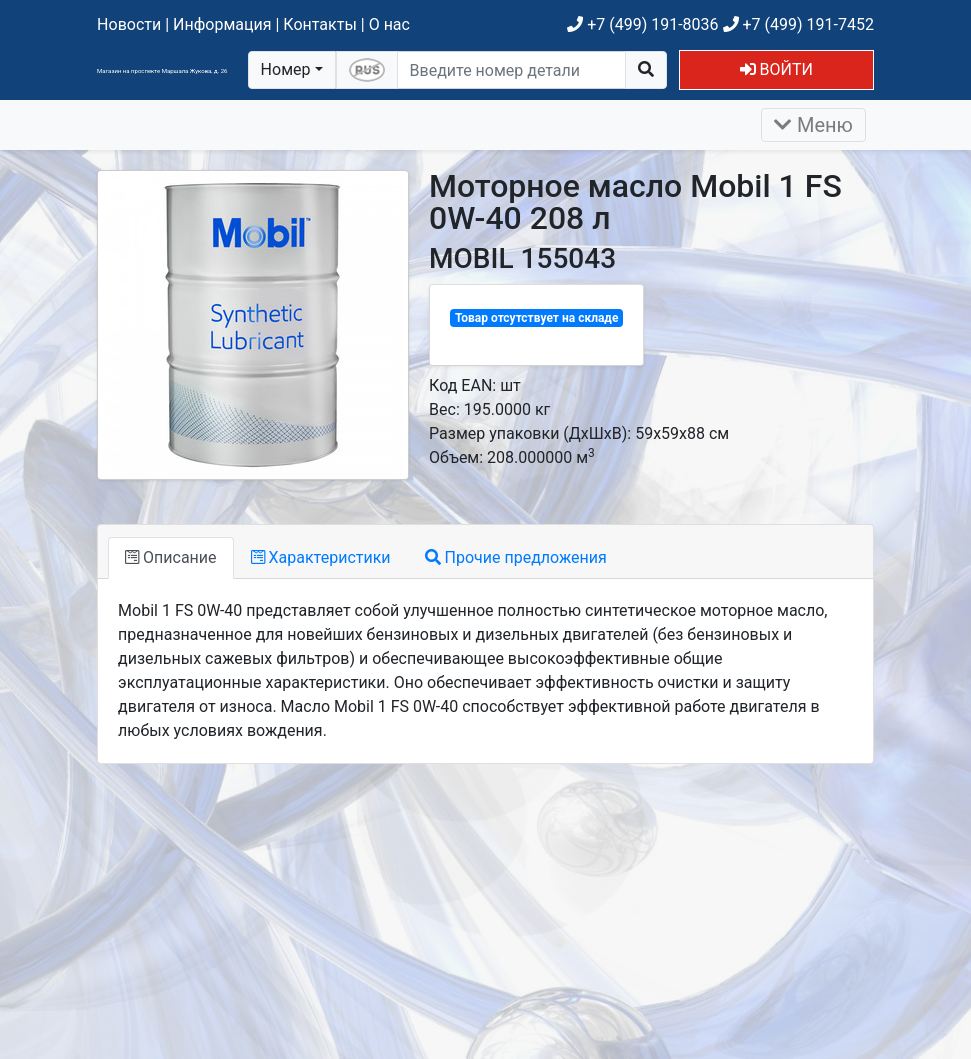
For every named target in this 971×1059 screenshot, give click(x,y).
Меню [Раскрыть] (813, 125)
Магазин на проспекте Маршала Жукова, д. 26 (162, 70)
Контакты (319, 24)
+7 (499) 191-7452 (798, 24)
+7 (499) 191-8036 (642, 24)
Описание (170, 557)
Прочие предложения (516, 557)
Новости (129, 24)
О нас (389, 24)
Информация (222, 24)
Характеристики (321, 557)
